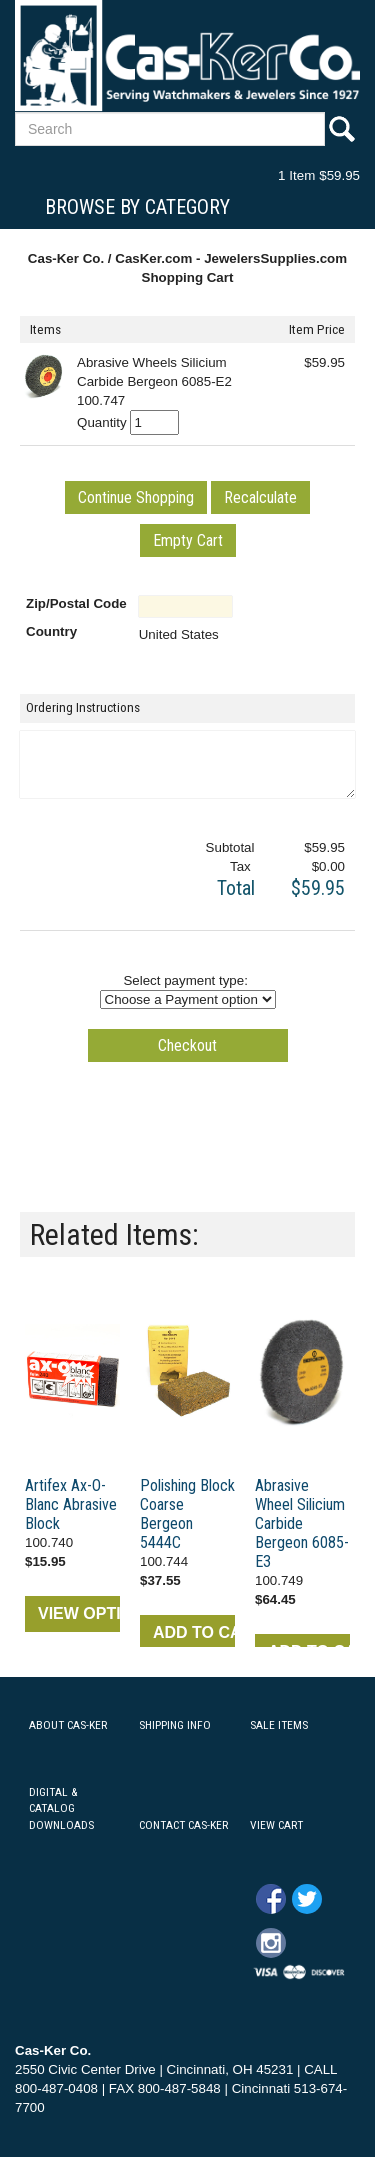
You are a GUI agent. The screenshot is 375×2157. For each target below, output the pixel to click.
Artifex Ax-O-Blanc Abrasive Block (71, 1504)
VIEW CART (276, 1825)
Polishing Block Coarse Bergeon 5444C (187, 1514)
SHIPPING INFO (175, 1725)
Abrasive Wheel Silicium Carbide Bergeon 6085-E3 (302, 1523)
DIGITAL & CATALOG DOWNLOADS (61, 1809)
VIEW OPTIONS (79, 1613)
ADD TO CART (194, 1632)
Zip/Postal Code (76, 603)
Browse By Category (137, 207)
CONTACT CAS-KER (183, 1825)
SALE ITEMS (279, 1725)
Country (51, 631)
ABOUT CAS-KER (68, 1725)
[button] (136, 497)
